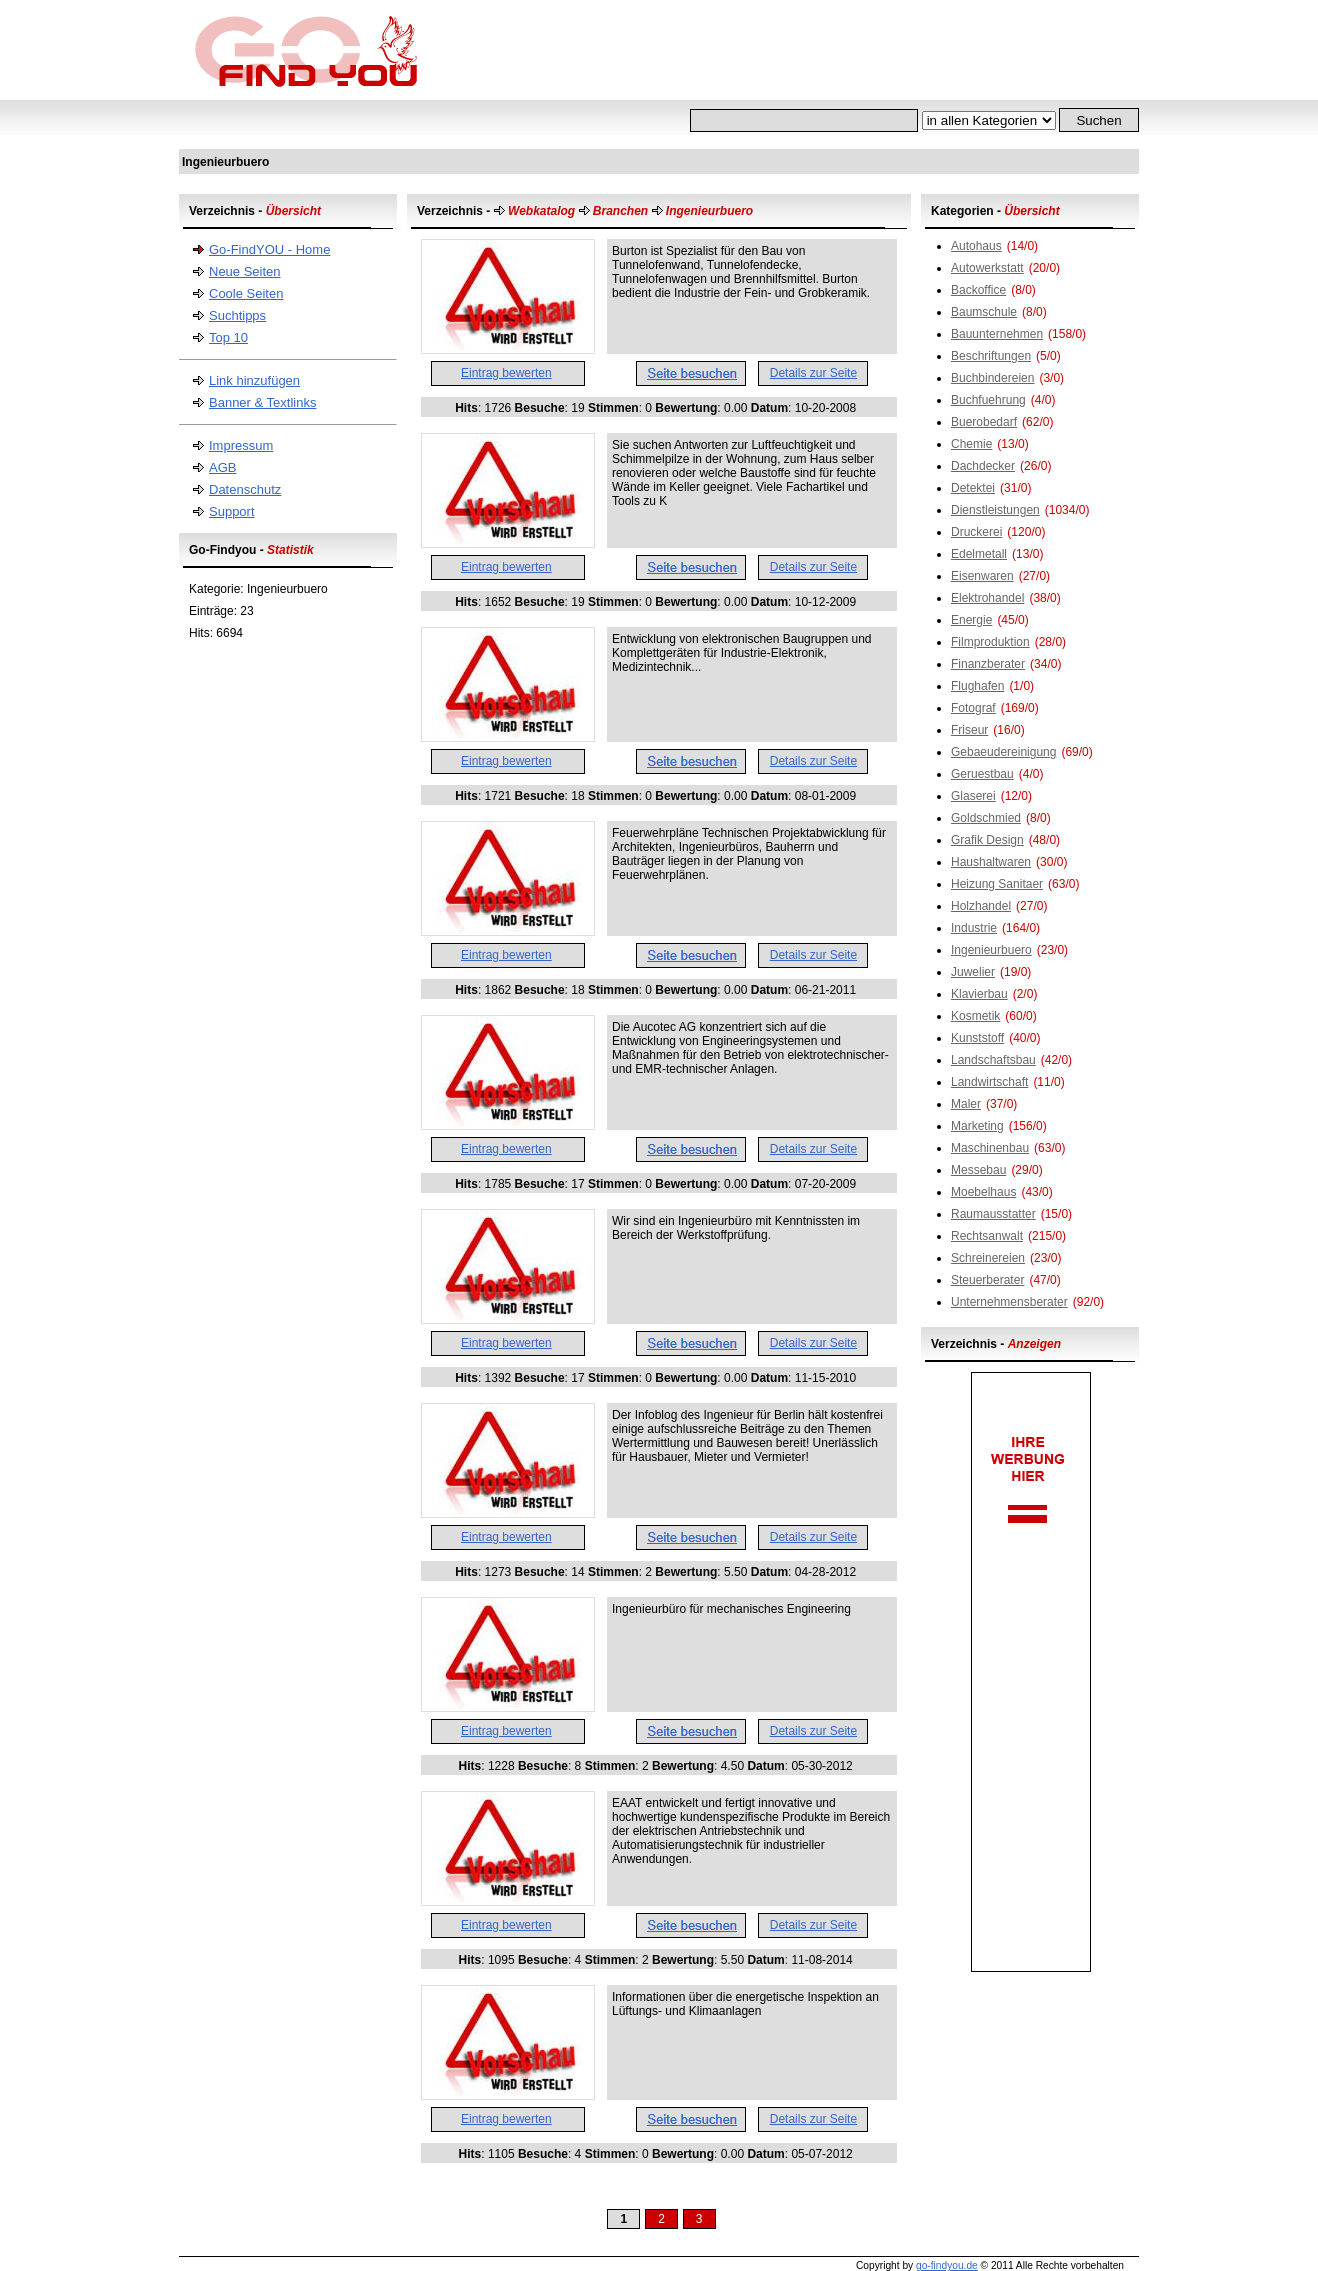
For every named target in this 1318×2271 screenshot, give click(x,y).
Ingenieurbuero (991, 950)
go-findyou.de (947, 2265)
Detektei (973, 488)
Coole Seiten (246, 293)
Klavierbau (979, 994)
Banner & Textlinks (262, 402)
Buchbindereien (992, 378)
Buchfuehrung (988, 400)
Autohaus (976, 246)
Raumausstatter (993, 1214)
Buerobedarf (984, 422)
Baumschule (984, 312)
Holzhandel (981, 906)
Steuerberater (987, 1280)
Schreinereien (988, 1258)
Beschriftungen (991, 356)
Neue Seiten (245, 271)
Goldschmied (986, 818)
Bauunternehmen (997, 334)
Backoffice (978, 290)
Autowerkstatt (987, 268)
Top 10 (228, 337)
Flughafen (977, 686)
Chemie (971, 444)
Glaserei (973, 796)
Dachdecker (983, 466)
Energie (971, 620)
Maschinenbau (990, 1148)
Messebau (978, 1170)
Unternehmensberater (1009, 1302)
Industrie (974, 928)
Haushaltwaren (991, 862)
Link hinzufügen (254, 380)
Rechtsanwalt (987, 1236)
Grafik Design (987, 840)
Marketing (977, 1126)
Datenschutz (245, 489)
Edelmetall (979, 554)
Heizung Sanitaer (997, 884)
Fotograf (973, 708)
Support (232, 511)
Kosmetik (975, 1016)
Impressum (241, 445)
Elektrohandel (987, 598)
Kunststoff (977, 1038)
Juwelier (973, 972)
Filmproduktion (990, 642)
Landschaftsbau (993, 1060)
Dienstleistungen (995, 510)
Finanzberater (988, 664)
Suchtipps (237, 315)
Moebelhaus (983, 1192)
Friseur (969, 730)
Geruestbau (982, 774)
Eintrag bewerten (506, 373)
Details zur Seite (813, 373)
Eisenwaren (982, 576)
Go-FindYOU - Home (269, 249)
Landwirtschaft (989, 1082)
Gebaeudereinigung (1003, 752)
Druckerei (976, 532)
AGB (222, 467)
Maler (966, 1104)
